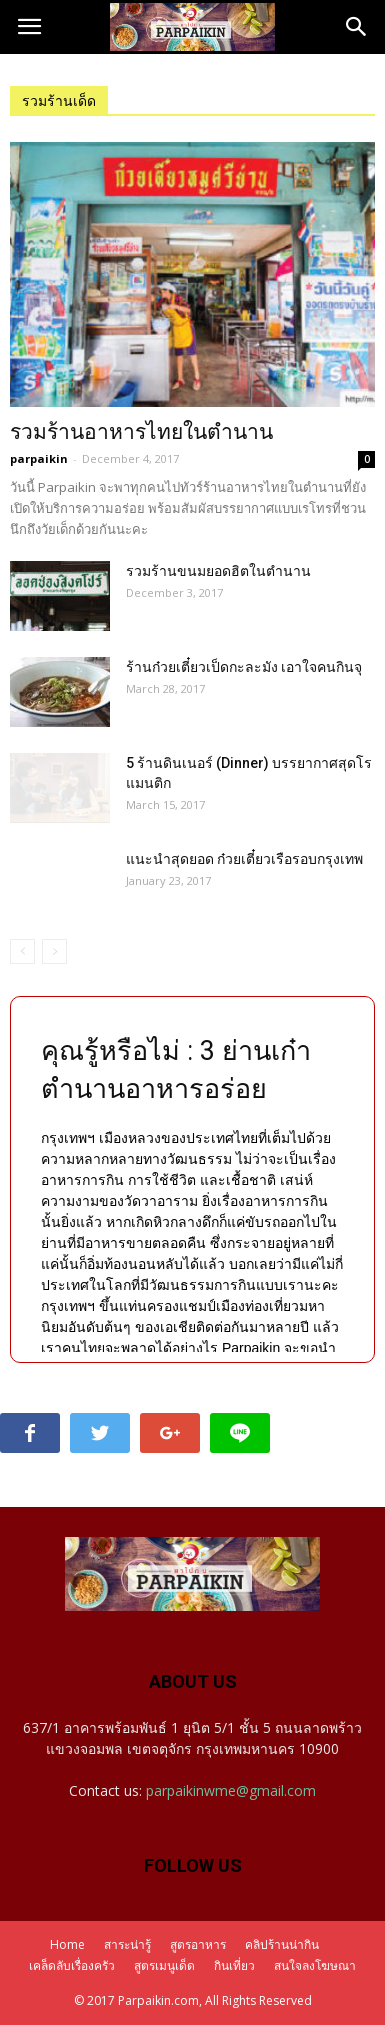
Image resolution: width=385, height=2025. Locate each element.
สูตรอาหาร (198, 1944)
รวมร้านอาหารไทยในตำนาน (141, 432)
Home (67, 1944)
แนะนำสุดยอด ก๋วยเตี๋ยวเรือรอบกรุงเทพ (244, 859)
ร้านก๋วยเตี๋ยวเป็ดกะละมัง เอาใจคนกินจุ (244, 667)
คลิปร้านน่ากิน (282, 1944)
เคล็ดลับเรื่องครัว (72, 1965)
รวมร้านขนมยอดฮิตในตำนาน (218, 571)
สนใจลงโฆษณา (315, 1965)
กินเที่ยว (234, 1965)
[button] (357, 27)
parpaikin (39, 458)
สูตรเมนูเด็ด (164, 1965)
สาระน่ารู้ (127, 1944)
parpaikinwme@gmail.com (231, 1790)
